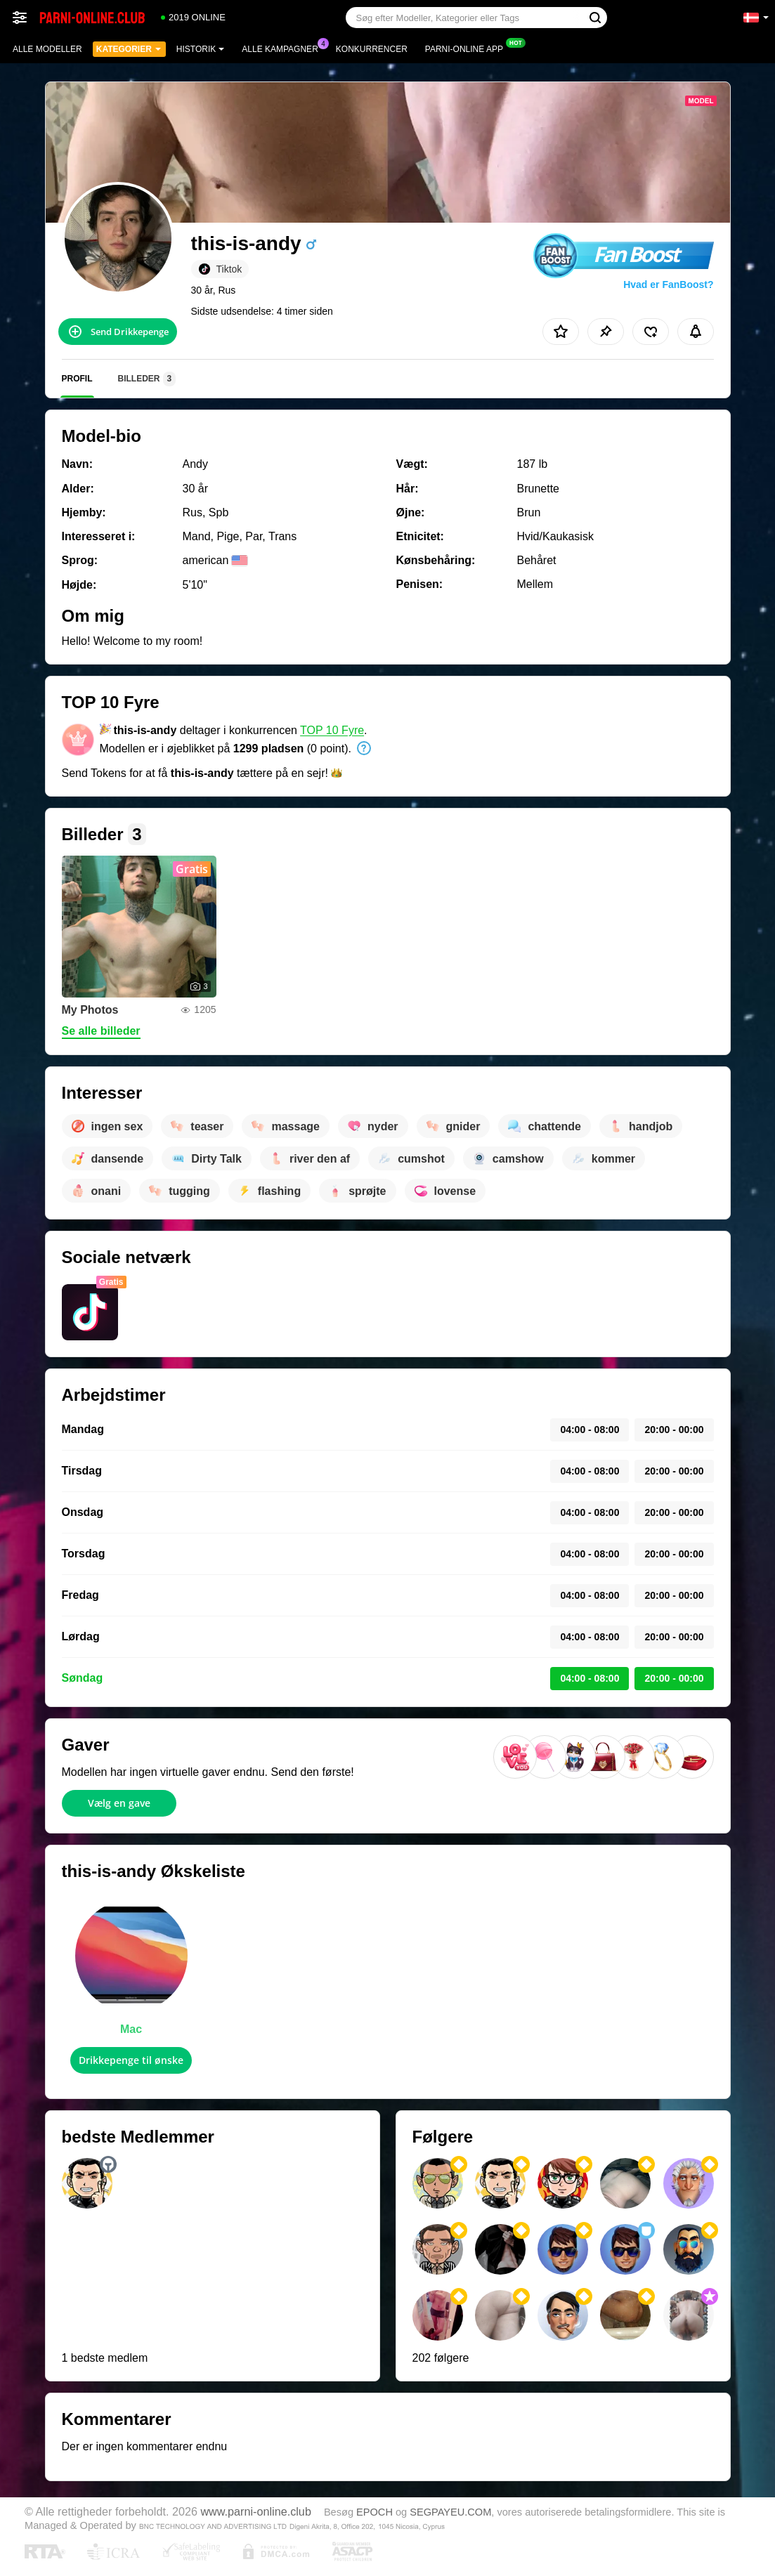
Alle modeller (47, 49)
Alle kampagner (283, 47)
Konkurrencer (372, 49)
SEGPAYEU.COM (450, 2512)
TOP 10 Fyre (332, 730)
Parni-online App (467, 47)
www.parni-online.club (255, 2511)
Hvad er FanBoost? (668, 284)
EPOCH (374, 2512)
